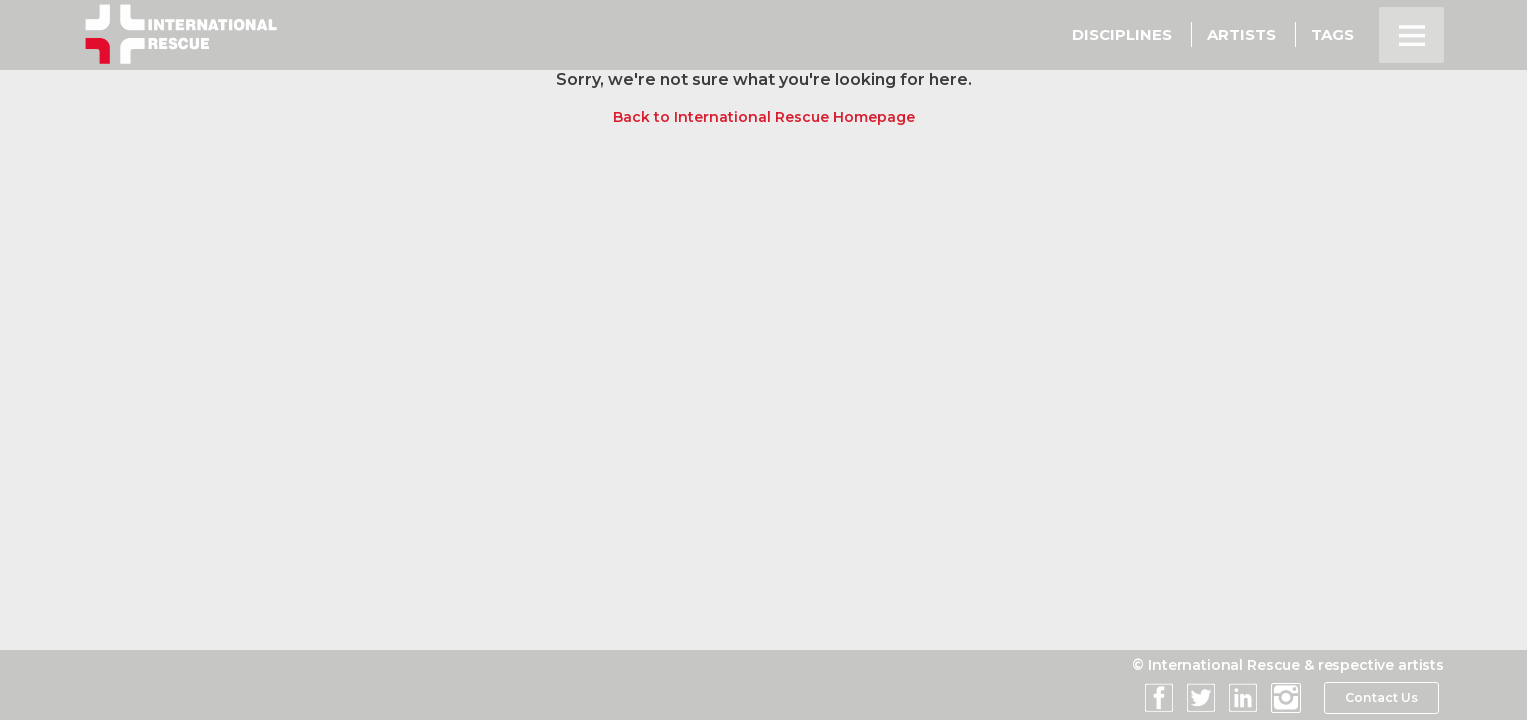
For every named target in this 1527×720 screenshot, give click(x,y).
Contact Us (1380, 698)
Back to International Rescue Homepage (764, 117)
